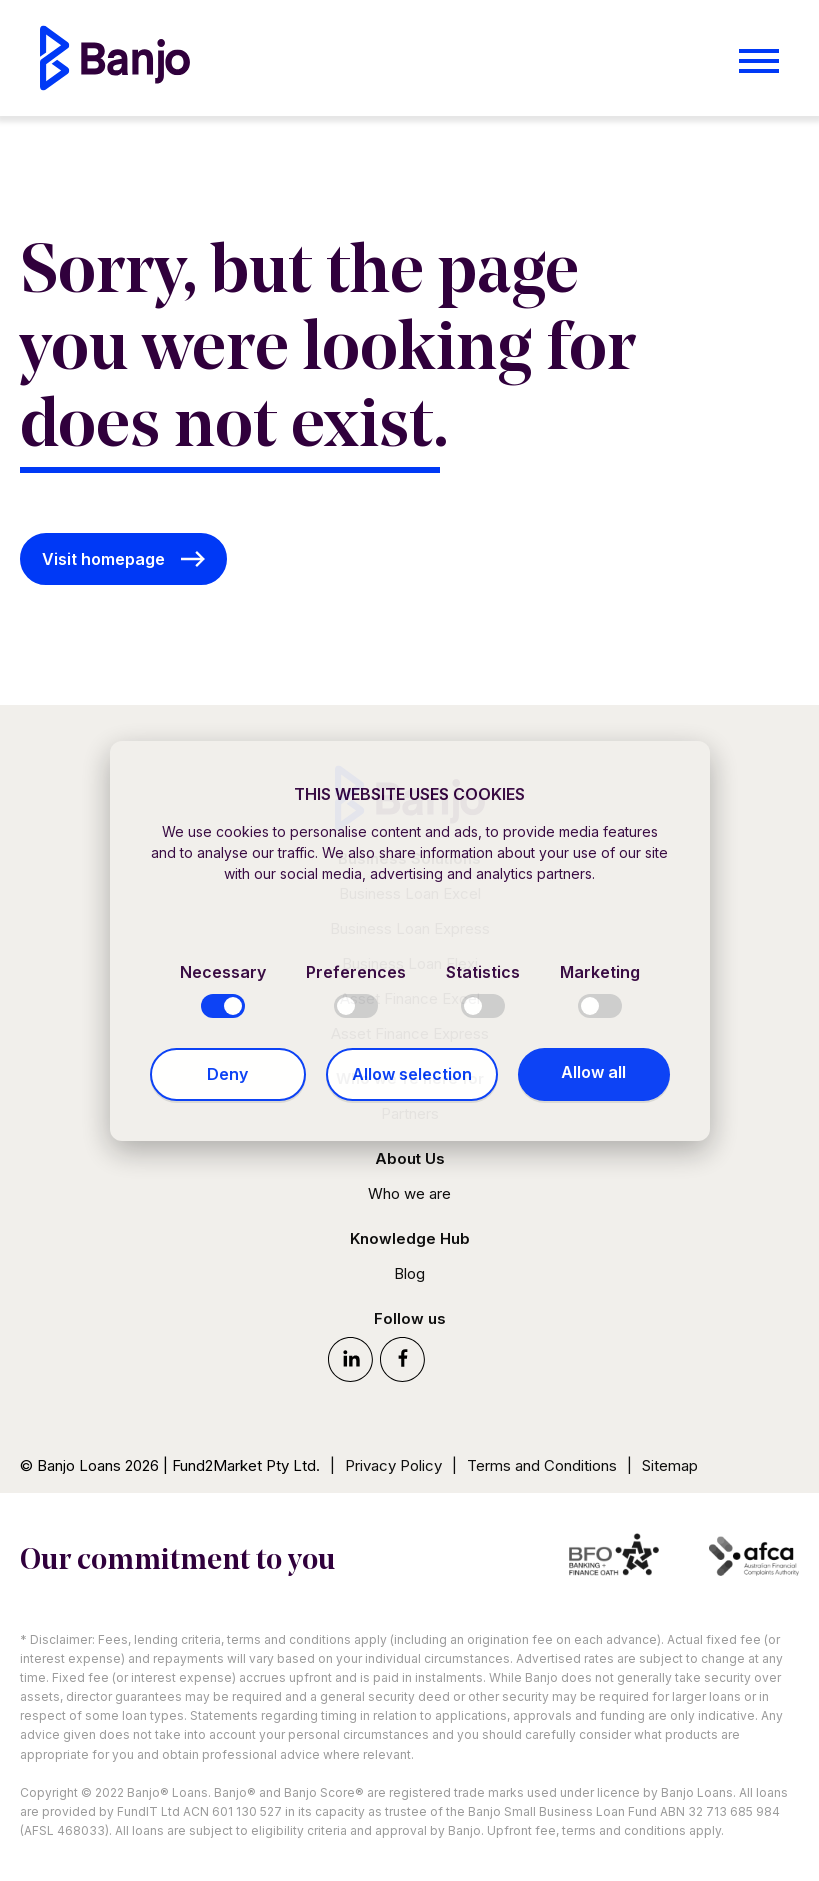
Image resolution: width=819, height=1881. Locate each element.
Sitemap (670, 1465)
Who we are (409, 1193)
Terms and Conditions (542, 1465)
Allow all (593, 1072)
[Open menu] (759, 61)
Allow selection (412, 1074)
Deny (227, 1074)
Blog (409, 1273)
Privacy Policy (393, 1465)
